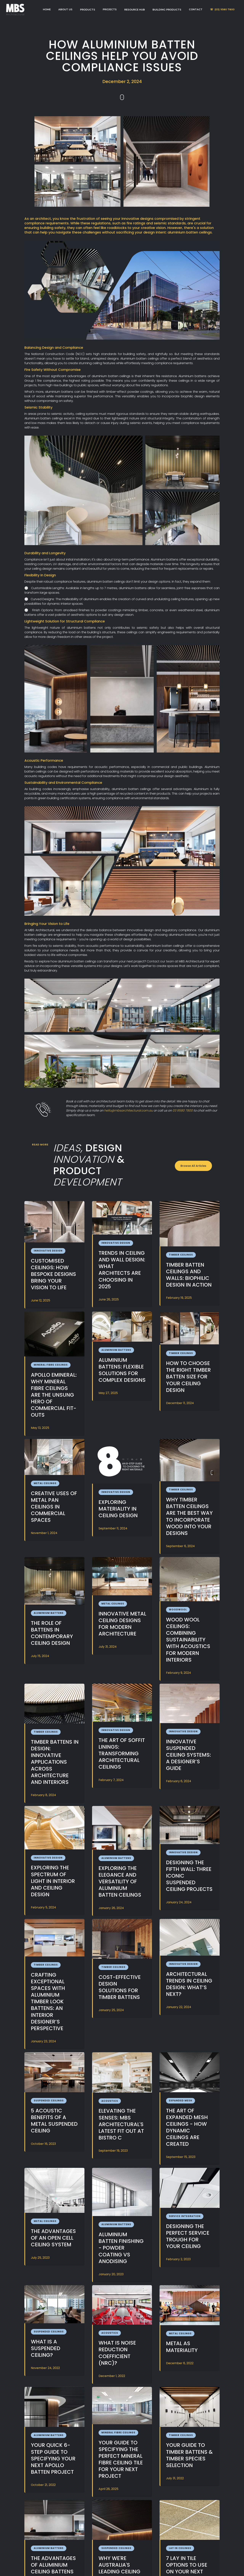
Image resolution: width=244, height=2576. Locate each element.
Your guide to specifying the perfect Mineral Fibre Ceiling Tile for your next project (121, 2459)
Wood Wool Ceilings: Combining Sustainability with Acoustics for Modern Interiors (188, 1639)
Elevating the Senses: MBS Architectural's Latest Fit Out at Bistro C (121, 2124)
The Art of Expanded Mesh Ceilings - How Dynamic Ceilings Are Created (187, 2127)
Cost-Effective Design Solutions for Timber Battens (120, 1987)
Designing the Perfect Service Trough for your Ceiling (187, 2236)
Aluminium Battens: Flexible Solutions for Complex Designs (122, 1370)
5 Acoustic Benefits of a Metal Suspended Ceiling (54, 2120)
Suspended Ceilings (49, 2100)
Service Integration (185, 2216)
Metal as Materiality (182, 2346)
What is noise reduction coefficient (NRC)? (117, 2352)
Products (87, 9)
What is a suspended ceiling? (45, 2348)
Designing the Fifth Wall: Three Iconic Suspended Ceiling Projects (189, 1875)
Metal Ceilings (45, 1483)
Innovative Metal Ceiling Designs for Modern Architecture (122, 1623)
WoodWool (178, 1609)
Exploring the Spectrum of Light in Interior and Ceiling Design (53, 1881)
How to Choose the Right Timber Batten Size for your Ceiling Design (188, 1376)
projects (110, 9)
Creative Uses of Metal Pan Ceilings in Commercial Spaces (54, 1506)
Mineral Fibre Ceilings (51, 1364)
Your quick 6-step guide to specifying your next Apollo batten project (53, 2458)
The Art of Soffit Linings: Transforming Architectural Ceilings (122, 1753)
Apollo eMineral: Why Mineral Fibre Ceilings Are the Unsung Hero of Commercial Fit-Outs (54, 1395)
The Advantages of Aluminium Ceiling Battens (53, 2565)
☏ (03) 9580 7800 (222, 9)
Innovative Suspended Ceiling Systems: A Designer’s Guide (188, 1754)
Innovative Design (48, 1250)
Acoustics (109, 2101)
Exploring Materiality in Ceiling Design (118, 1509)
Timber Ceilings (181, 1254)
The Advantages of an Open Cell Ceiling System (53, 2238)
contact (195, 9)
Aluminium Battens (116, 1350)
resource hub (134, 9)
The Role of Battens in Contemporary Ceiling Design (52, 1633)
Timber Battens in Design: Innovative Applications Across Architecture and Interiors (55, 1762)
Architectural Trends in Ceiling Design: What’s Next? (189, 1984)
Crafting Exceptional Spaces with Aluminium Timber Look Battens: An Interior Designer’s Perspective (48, 2001)
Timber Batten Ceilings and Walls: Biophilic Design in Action (189, 1274)
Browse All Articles (193, 1166)
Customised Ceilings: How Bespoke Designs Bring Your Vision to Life (53, 1274)
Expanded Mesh (180, 2100)
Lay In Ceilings (180, 2548)
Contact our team (161, 961)
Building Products (166, 9)
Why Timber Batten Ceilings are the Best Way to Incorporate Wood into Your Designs (189, 1516)
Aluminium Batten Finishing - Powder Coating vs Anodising (121, 2247)
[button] (87, 9)
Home (47, 9)
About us (65, 9)
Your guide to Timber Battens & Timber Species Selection (189, 2455)
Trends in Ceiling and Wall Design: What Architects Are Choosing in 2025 (122, 1270)
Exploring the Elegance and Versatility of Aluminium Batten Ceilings (120, 1881)
